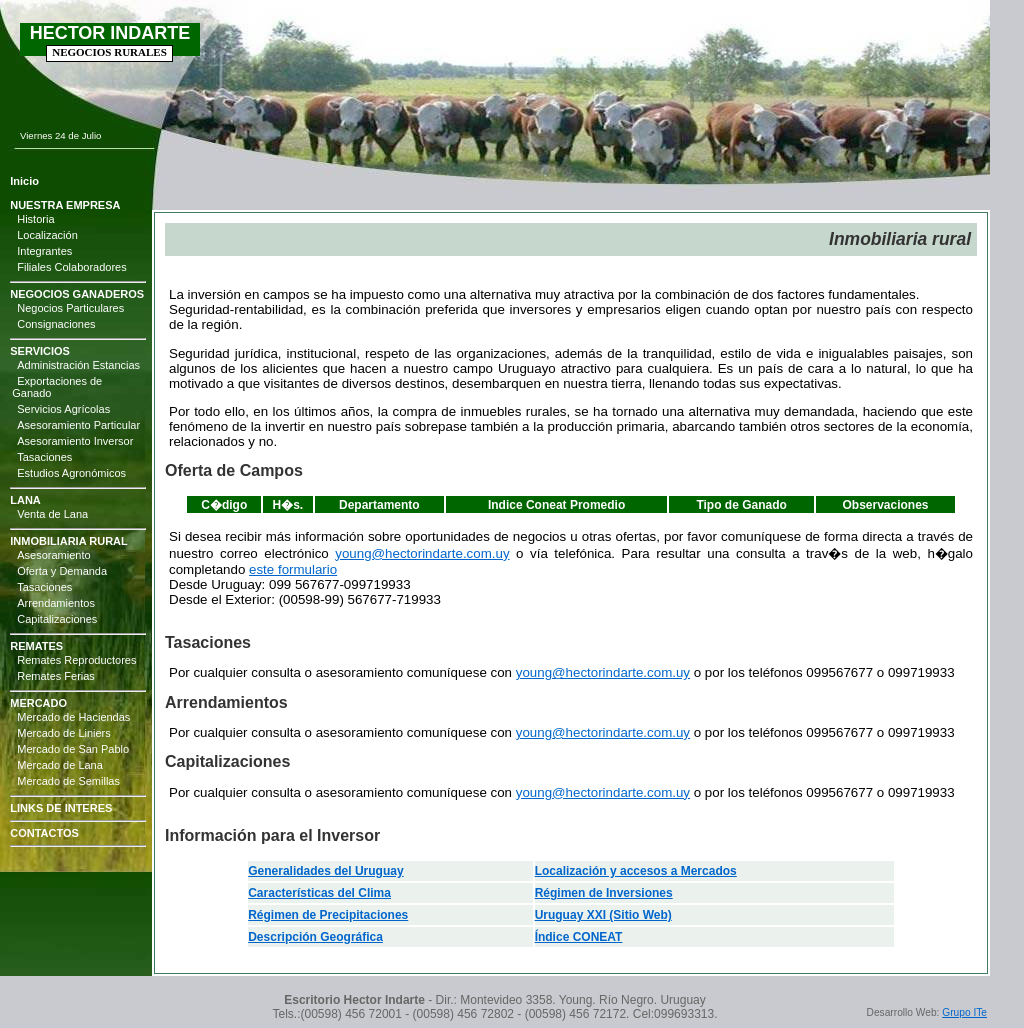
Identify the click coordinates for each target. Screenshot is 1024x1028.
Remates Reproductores (76, 660)
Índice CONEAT (579, 937)
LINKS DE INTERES (61, 808)
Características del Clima (319, 893)
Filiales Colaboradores (71, 267)
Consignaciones (56, 324)
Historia (35, 219)
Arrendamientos (56, 603)
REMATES (36, 646)
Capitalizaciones (57, 619)
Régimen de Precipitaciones (328, 915)
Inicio (24, 181)
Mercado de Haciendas (73, 717)
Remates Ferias (56, 676)
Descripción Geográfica (315, 937)
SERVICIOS (40, 351)
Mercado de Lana (60, 765)
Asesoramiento (53, 555)
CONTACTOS (44, 833)
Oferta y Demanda (62, 571)
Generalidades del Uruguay (325, 871)
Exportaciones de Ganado (57, 387)
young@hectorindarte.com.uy (422, 553)
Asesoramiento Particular (78, 425)
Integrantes (44, 251)
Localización (47, 235)
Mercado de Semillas (68, 781)
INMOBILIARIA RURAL (69, 541)
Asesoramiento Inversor (75, 441)
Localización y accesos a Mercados (636, 871)
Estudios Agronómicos (71, 473)
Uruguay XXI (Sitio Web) (603, 915)
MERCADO (38, 703)
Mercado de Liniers (64, 733)
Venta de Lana (52, 514)
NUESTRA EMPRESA (65, 205)
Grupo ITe (964, 1012)
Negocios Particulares (70, 308)
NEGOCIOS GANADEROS (77, 294)
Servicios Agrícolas (63, 409)
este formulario (293, 569)
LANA (25, 500)
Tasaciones (44, 457)
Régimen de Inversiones (604, 893)
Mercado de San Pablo (73, 749)
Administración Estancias (78, 365)
